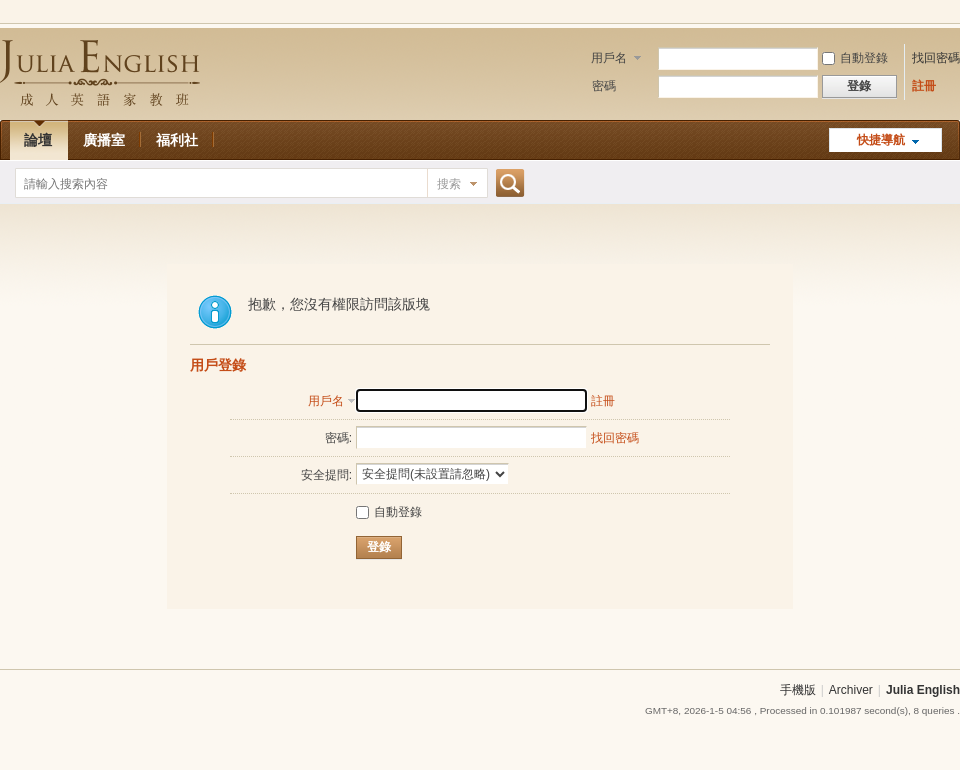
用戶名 (609, 58)
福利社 (177, 140)
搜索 (449, 184)
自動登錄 (855, 58)
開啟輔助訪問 (955, 14)
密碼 (604, 86)
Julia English (923, 690)
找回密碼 (936, 58)
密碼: (338, 438)
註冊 (924, 86)
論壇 (38, 140)
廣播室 (104, 140)
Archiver (851, 690)
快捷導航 (881, 140)
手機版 (798, 690)
